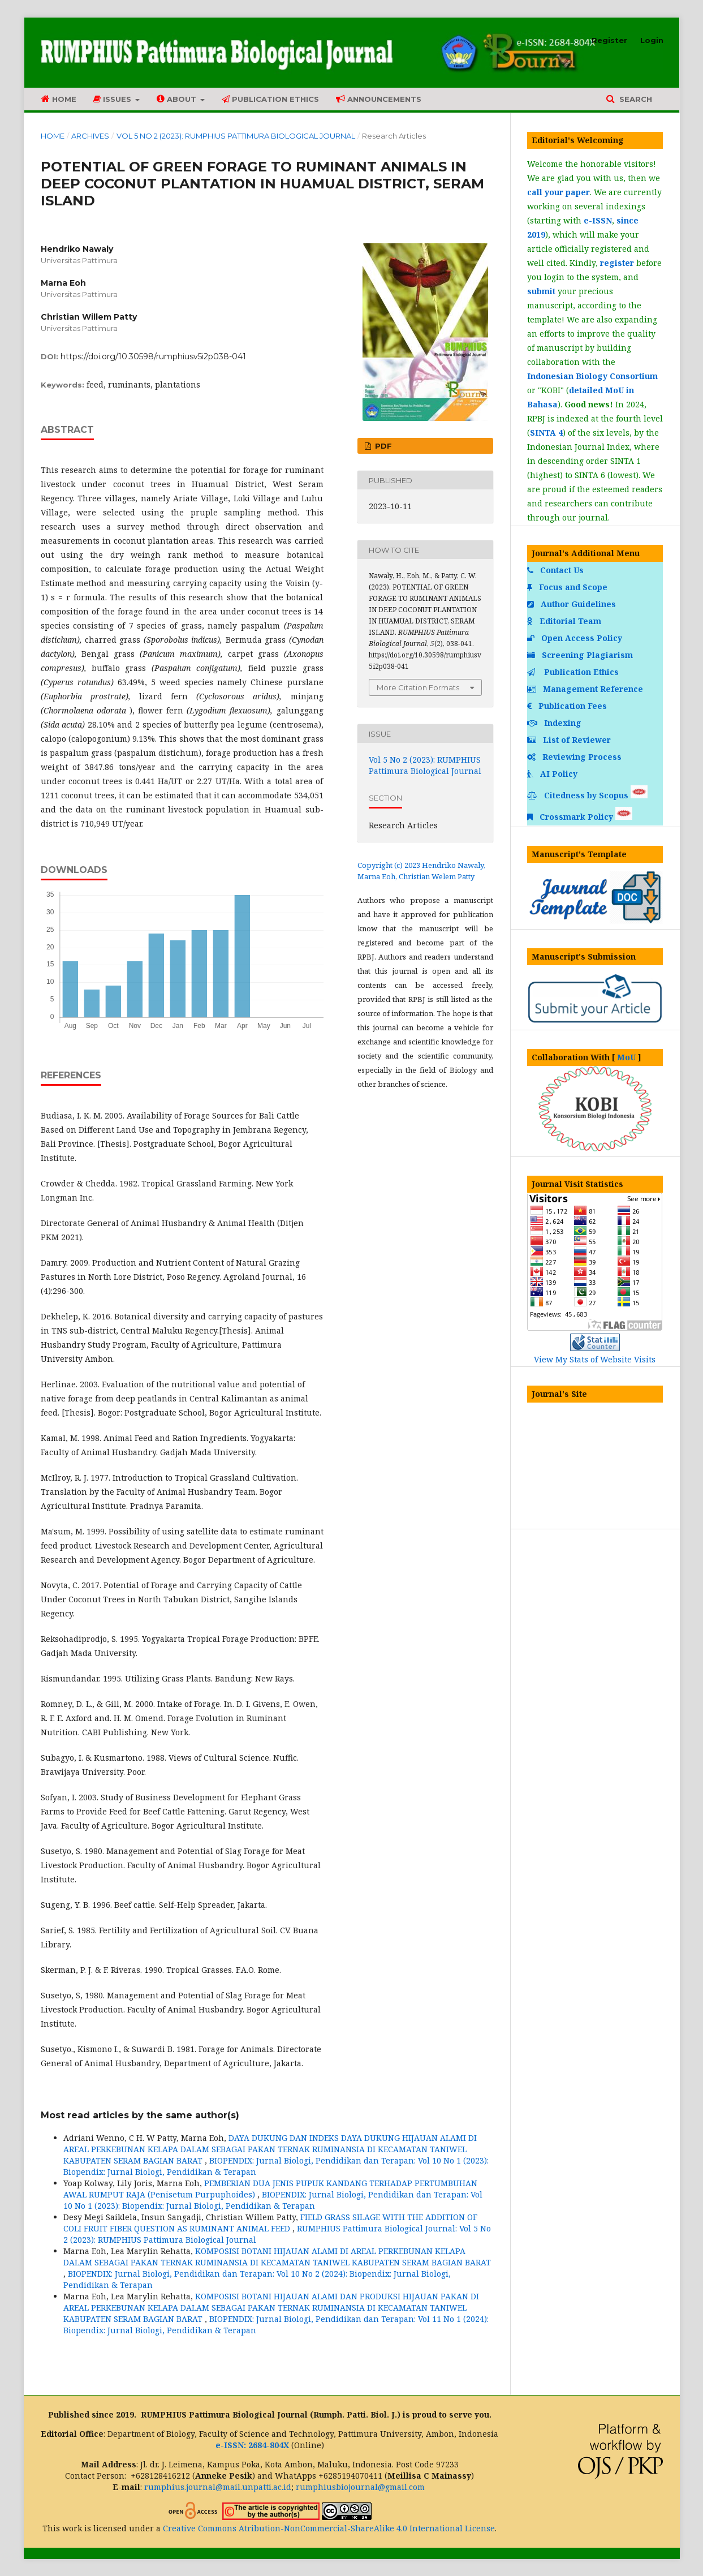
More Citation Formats (418, 687)
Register (609, 40)
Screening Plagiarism (581, 655)
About (178, 99)
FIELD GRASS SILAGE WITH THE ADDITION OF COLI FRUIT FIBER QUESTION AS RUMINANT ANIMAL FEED (270, 2223)
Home (58, 99)
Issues (113, 99)
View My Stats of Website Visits (594, 1359)
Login (651, 40)
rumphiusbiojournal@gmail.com (360, 2487)
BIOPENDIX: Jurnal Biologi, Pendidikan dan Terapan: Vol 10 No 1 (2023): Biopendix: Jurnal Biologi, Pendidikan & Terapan (272, 2200)
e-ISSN (598, 220)
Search (634, 99)
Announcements (378, 99)
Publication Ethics (270, 99)
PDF (382, 445)
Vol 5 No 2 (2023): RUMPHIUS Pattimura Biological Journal (236, 135)
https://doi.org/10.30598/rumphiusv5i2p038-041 (153, 356)
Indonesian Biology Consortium (592, 376)
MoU (626, 1057)
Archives (90, 135)
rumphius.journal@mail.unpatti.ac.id (217, 2487)
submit (541, 291)
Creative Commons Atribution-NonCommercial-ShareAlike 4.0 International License (329, 2528)
